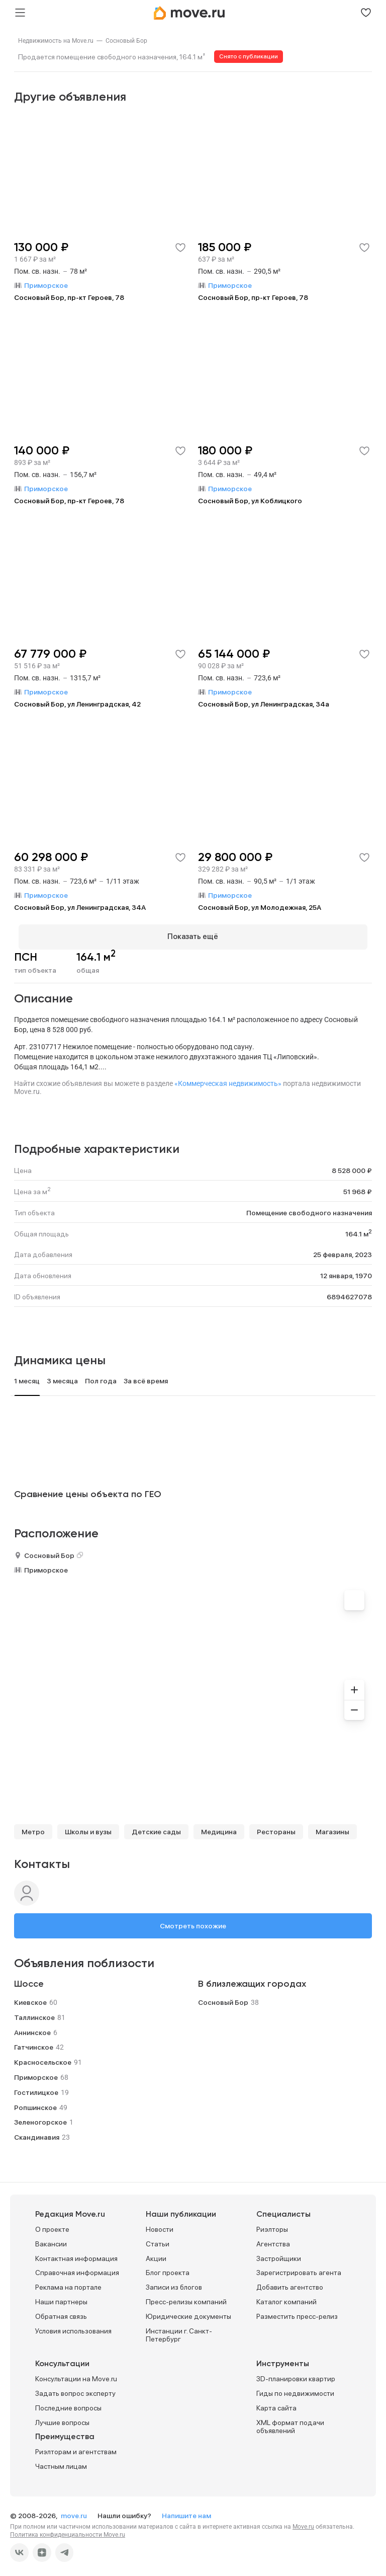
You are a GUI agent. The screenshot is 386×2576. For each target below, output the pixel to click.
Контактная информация (76, 2254)
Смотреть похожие (193, 1922)
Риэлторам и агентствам (76, 2448)
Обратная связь (61, 2312)
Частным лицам (61, 2462)
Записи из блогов (174, 2283)
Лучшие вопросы (62, 2418)
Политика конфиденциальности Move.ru (67, 2530)
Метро (33, 1828)
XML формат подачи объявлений (290, 2422)
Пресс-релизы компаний (186, 2297)
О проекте (52, 2225)
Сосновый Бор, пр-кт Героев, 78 (69, 297)
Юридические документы (188, 2312)
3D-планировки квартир (295, 2375)
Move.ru (303, 2522)
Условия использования (73, 2326)
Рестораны (276, 1828)
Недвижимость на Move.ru (55, 40)
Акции (156, 2254)
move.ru (74, 2511)
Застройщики (278, 2254)
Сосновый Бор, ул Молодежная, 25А (259, 907)
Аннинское (32, 2028)
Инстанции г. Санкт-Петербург (179, 2330)
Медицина (219, 1828)
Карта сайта (276, 2403)
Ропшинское (35, 2103)
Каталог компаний (286, 2297)
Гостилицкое (36, 2088)
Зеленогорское (40, 2118)
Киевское (30, 1998)
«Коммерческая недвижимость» (227, 1079)
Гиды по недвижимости (295, 2389)
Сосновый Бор (126, 40)
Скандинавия (36, 2133)
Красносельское (42, 2058)
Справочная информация (77, 2269)
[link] (55, 40)
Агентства (273, 2239)
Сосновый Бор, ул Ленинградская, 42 (77, 704)
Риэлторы (272, 2225)
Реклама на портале (68, 2283)
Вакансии (51, 2239)
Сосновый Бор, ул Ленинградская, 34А (80, 907)
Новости (159, 2225)
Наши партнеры (61, 2297)
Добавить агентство (289, 2283)
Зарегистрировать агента (298, 2269)
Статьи (157, 2239)
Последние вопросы (68, 2403)
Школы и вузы (88, 1828)
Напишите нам (186, 2511)
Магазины (332, 1828)
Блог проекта (167, 2269)
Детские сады (156, 1828)
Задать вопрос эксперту (75, 2389)
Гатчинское (33, 2043)
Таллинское (34, 2013)
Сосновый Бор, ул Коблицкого (250, 501)
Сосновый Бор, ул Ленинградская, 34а (263, 704)
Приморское (46, 1566)
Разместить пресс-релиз (297, 2312)
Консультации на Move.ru (76, 2375)
